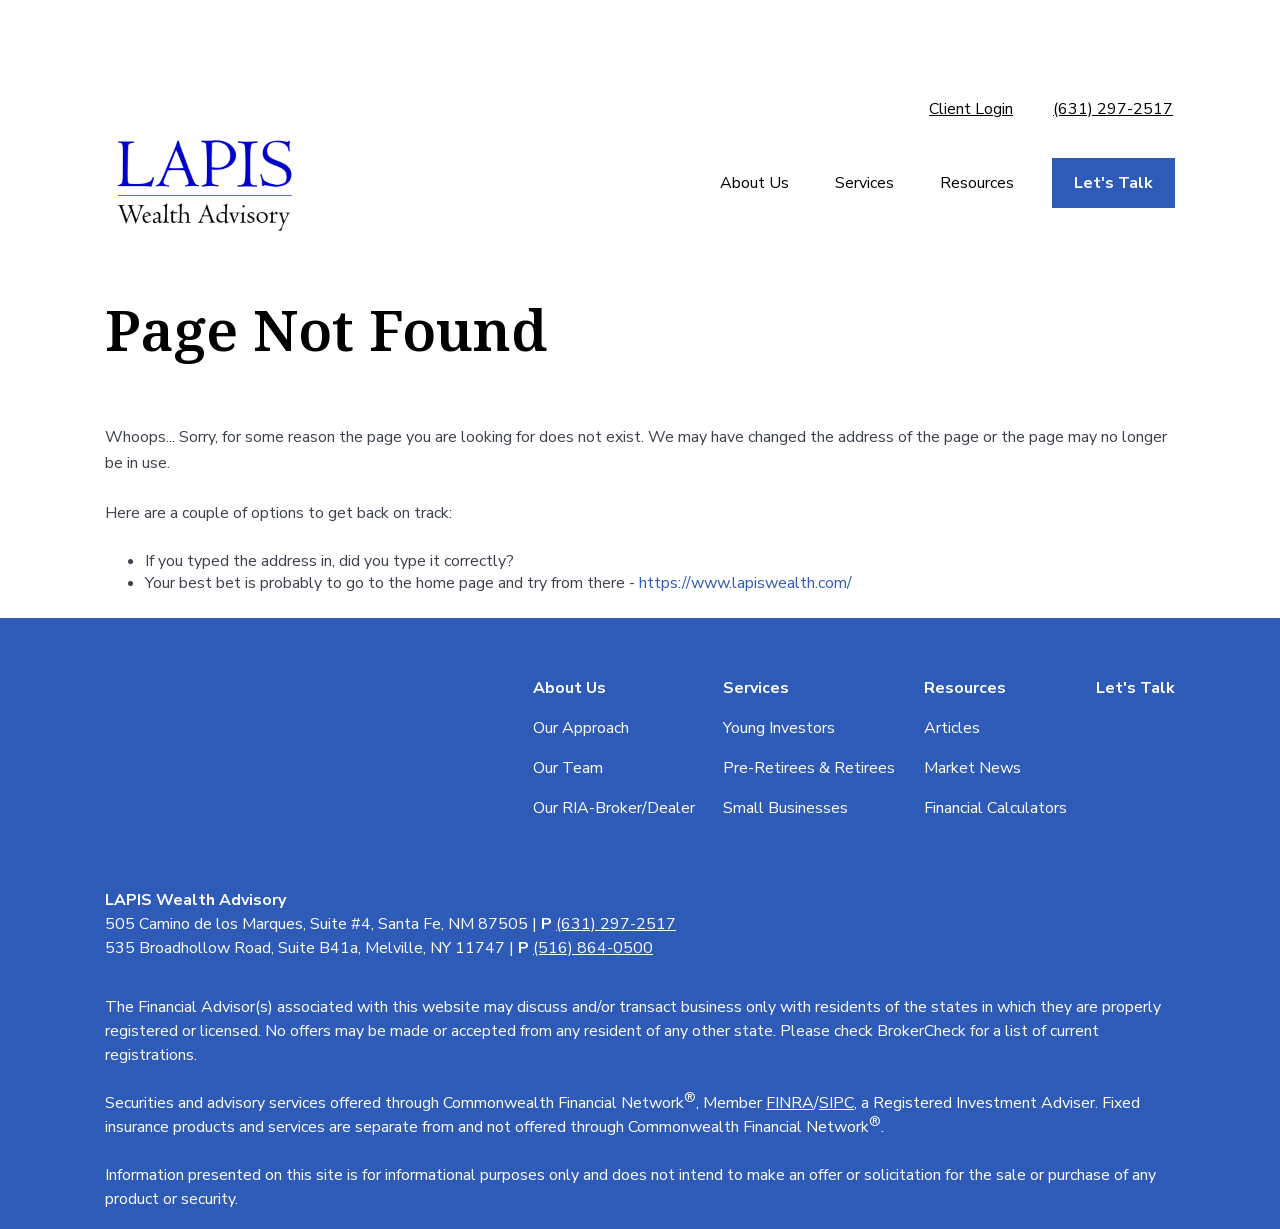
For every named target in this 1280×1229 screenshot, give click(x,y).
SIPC (836, 789)
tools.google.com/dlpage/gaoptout (228, 1113)
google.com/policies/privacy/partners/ (233, 1089)
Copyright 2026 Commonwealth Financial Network (486, 1161)
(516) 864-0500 (593, 634)
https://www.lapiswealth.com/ (745, 514)
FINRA (790, 789)
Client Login (971, 40)
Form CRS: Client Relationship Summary (292, 965)
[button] (754, 115)
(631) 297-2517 (1113, 40)
